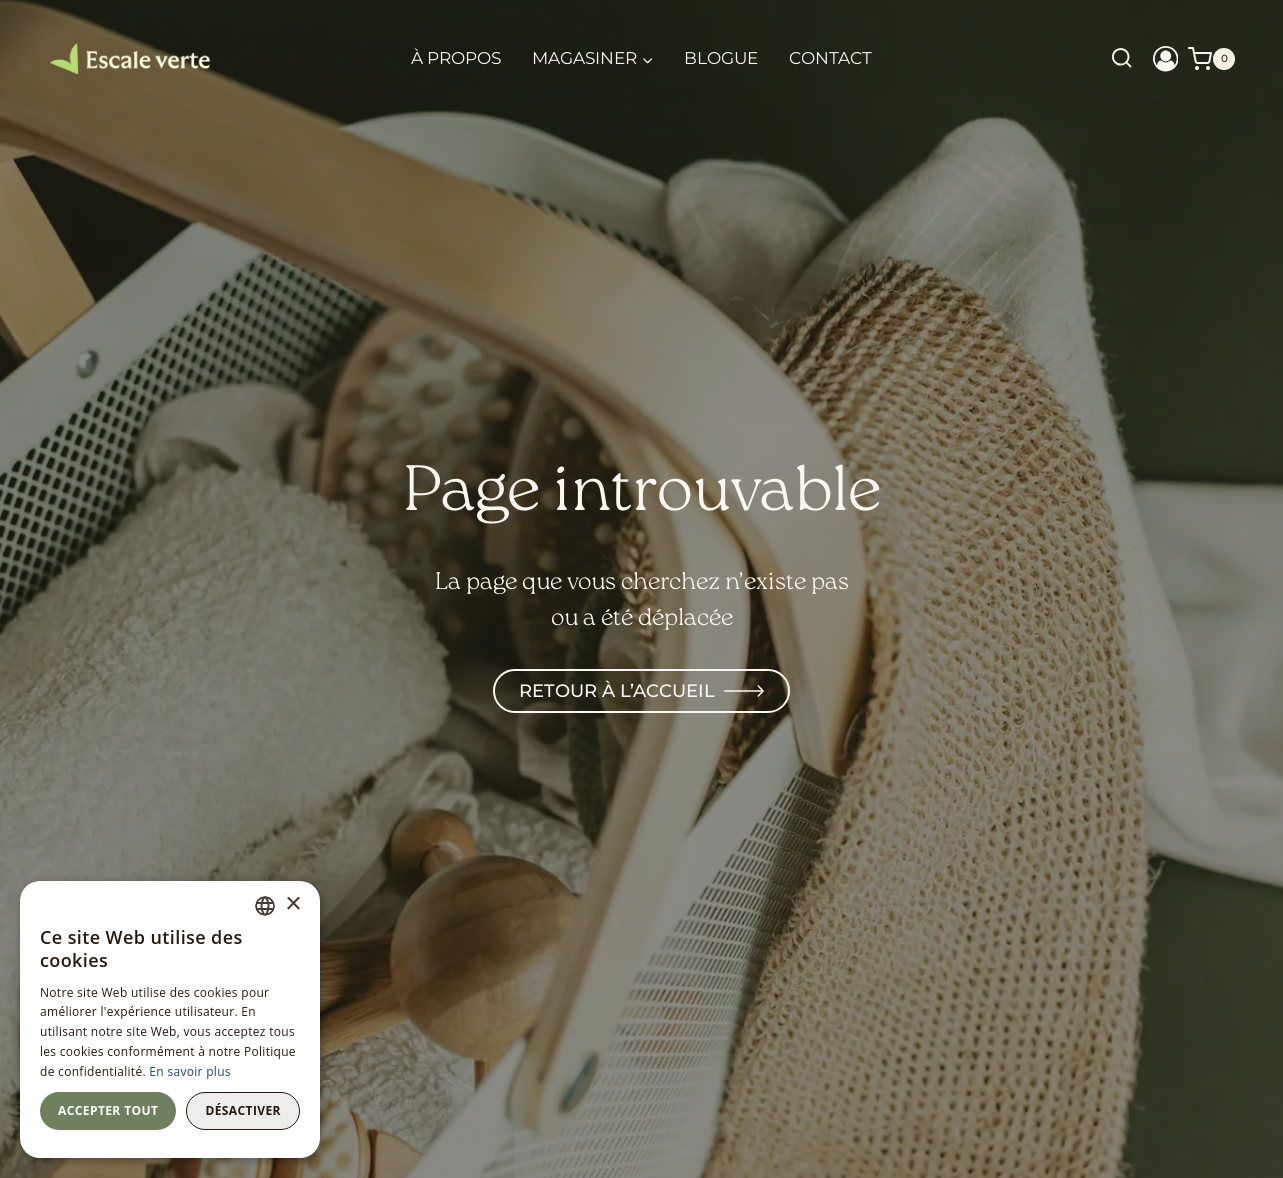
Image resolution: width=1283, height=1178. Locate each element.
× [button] (292, 904)
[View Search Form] (1121, 58)
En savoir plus (189, 1071)
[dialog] (170, 1019)
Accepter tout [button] (108, 1110)
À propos (456, 58)
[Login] (1166, 59)
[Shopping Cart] (1211, 59)
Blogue (721, 58)
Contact (830, 58)
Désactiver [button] (243, 1110)
